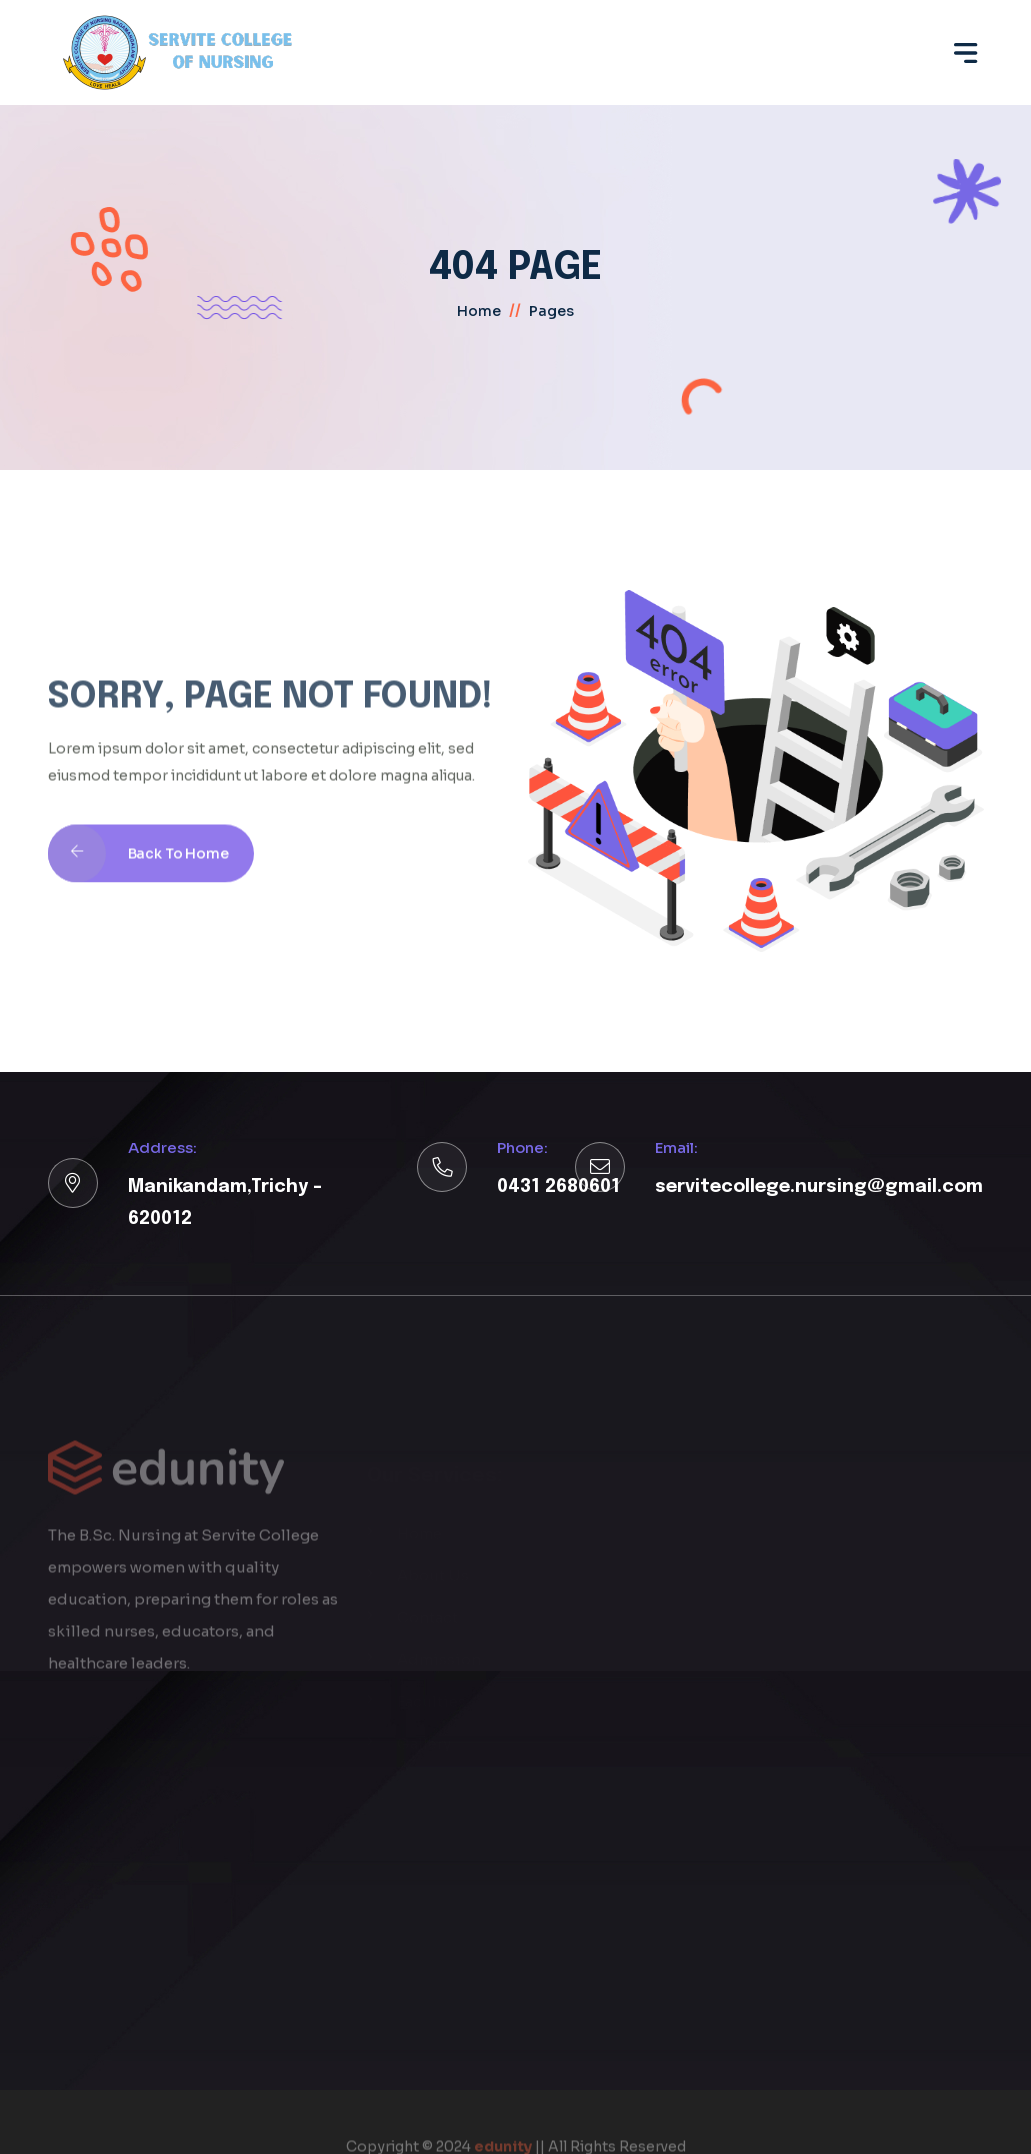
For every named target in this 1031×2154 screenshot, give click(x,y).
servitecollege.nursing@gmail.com (819, 1187)
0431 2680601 (558, 1187)
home (479, 311)
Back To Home (138, 873)
